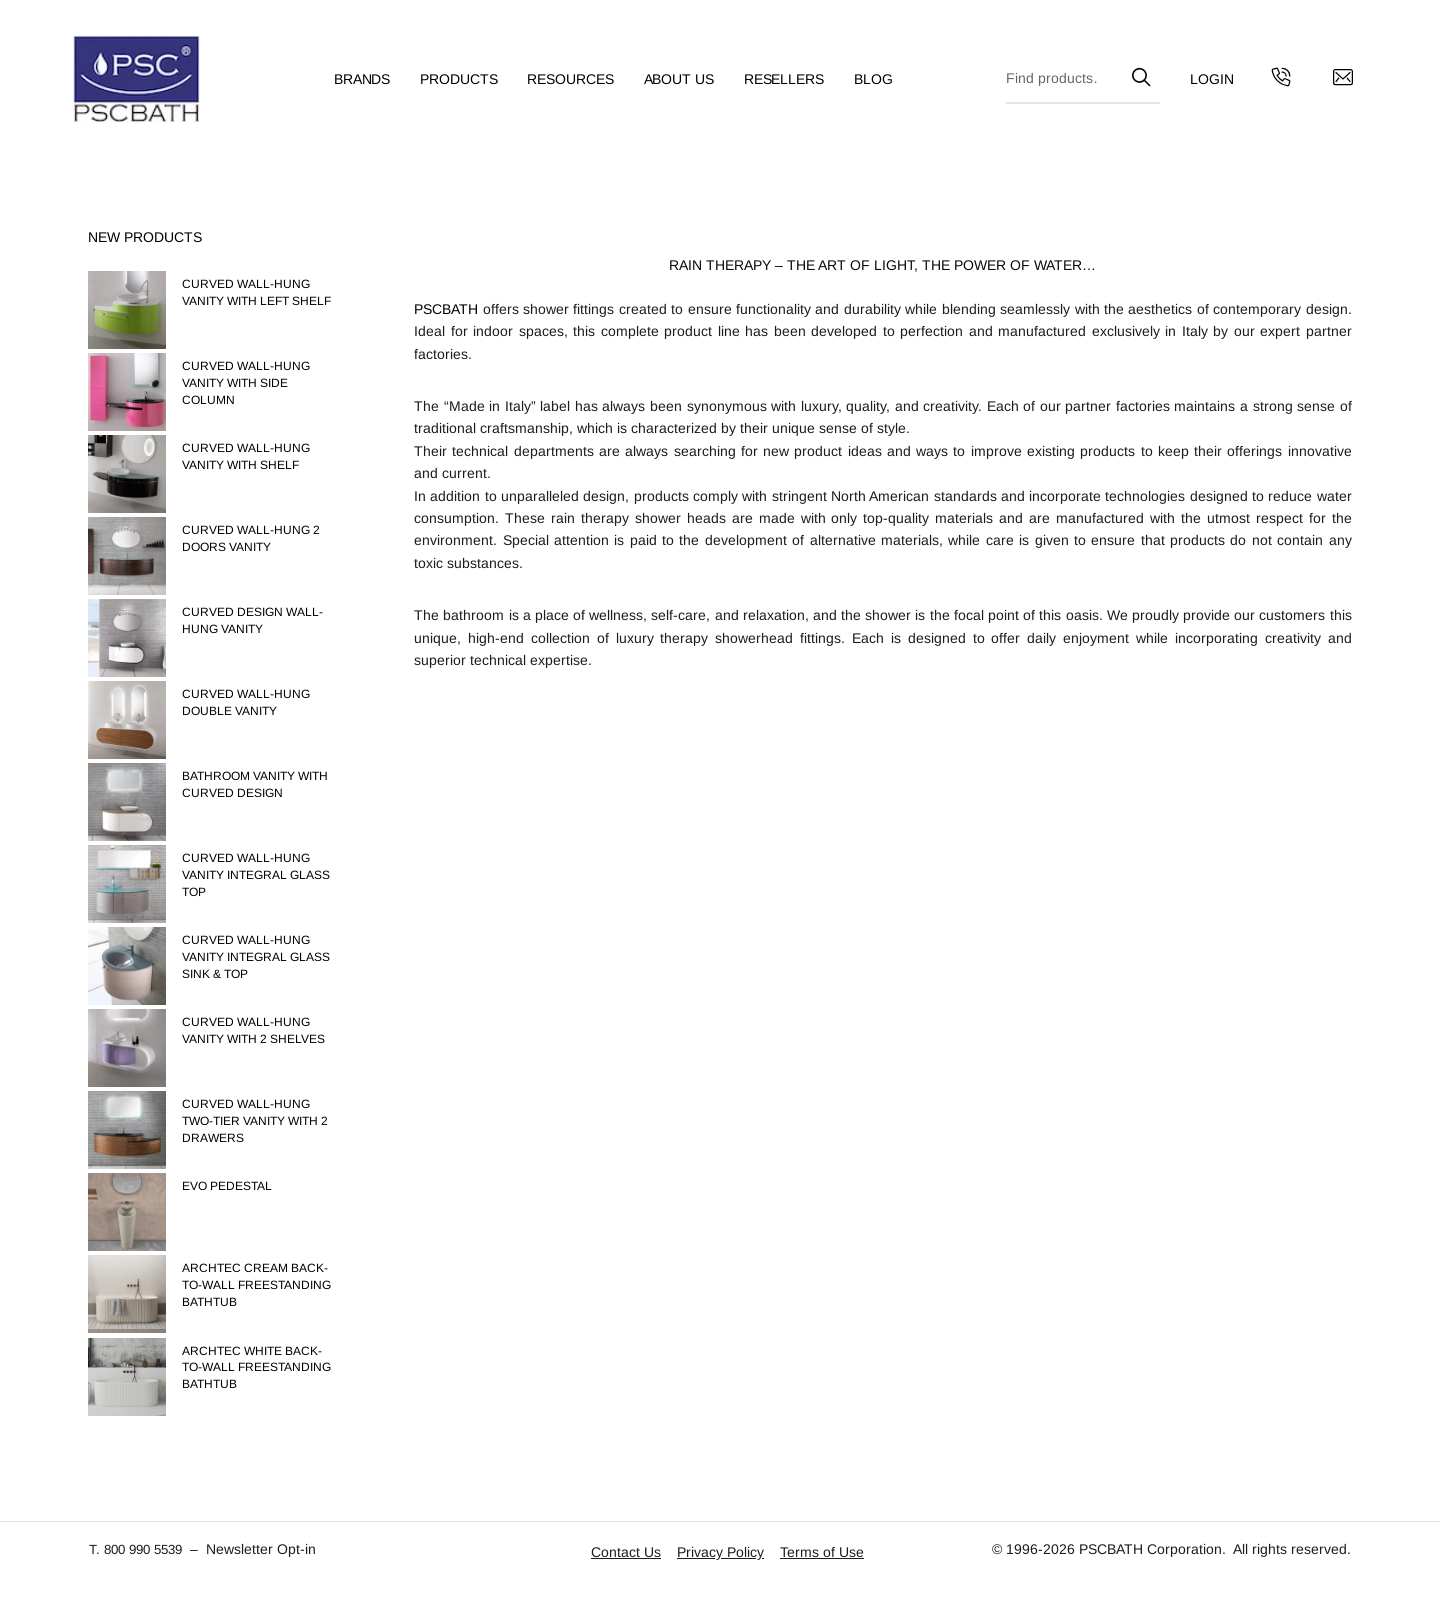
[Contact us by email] (1328, 85)
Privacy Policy (720, 1552)
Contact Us (626, 1552)
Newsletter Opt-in (271, 1549)
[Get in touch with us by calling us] (1266, 85)
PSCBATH (446, 309)
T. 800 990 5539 (140, 1549)
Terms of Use (822, 1552)
